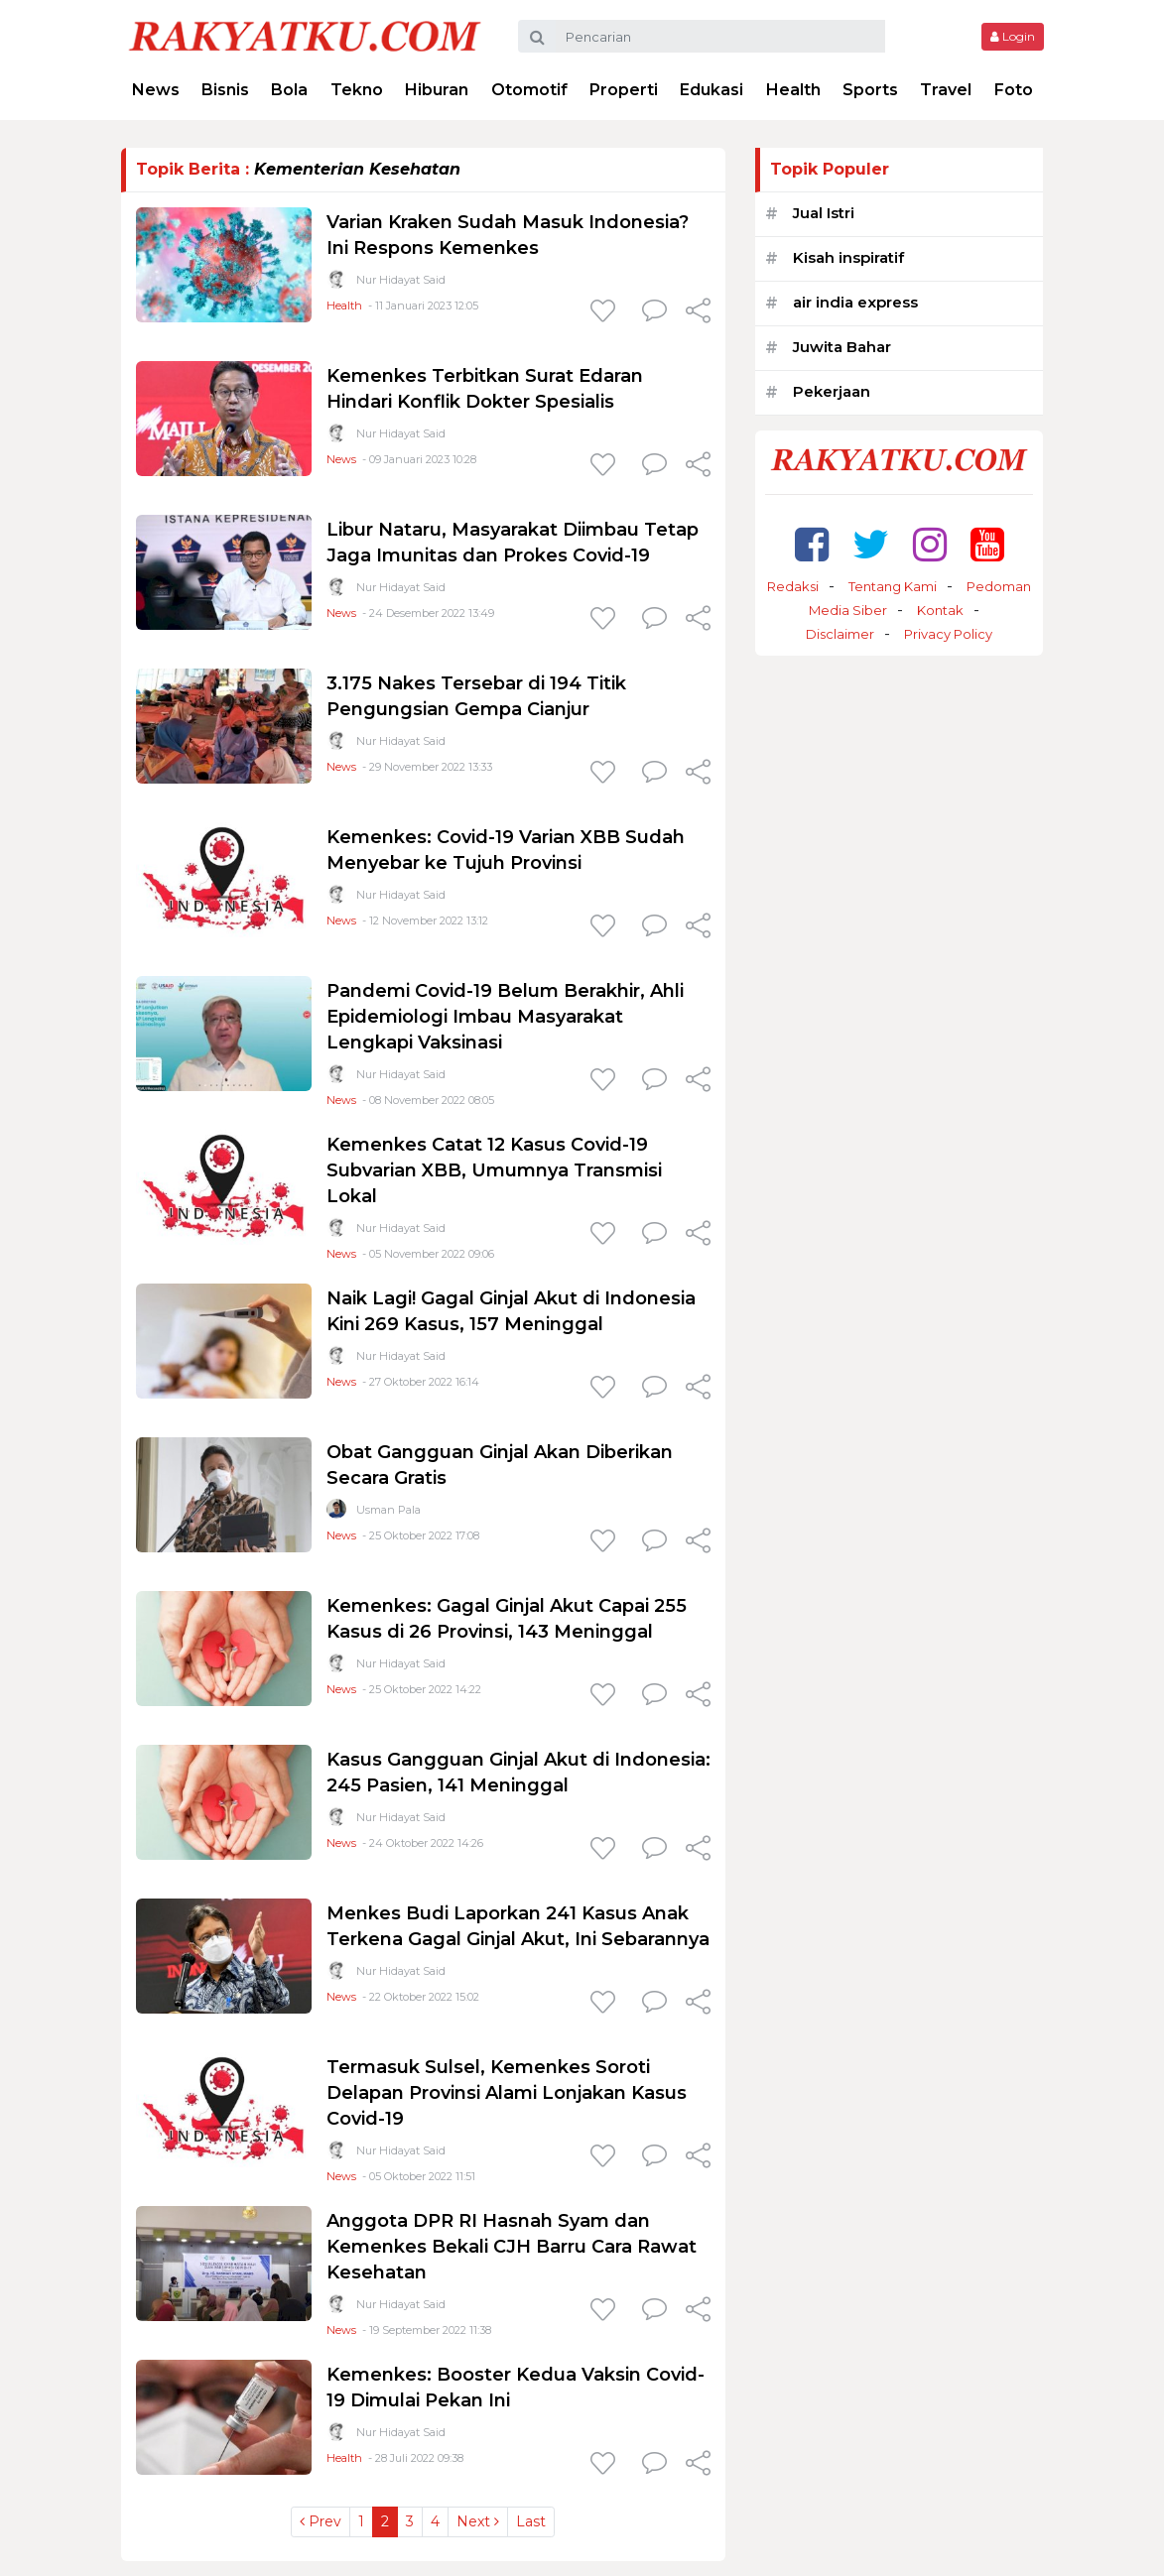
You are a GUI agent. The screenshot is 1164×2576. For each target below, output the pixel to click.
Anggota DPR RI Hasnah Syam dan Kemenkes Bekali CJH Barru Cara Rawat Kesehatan (511, 2246)
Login (1012, 36)
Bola (289, 89)
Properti (623, 89)
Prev (320, 2521)
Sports (870, 89)
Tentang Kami (892, 586)
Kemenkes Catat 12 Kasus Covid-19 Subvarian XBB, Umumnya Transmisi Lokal (494, 1170)
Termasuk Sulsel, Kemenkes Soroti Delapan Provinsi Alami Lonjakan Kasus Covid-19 (506, 2093)
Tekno (356, 89)
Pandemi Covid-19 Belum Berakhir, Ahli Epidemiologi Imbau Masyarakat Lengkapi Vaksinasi (505, 1016)
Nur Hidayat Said (401, 280)
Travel (945, 89)
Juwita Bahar (842, 346)
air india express (855, 302)
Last (531, 2521)
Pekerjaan (831, 391)
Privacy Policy (948, 634)
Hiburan (436, 89)
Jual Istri (823, 212)
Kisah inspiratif (848, 257)
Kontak (940, 610)
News (156, 89)
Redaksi (793, 586)
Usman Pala (388, 1510)
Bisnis (225, 89)
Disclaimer (840, 634)
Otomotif (529, 89)
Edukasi (711, 89)
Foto (1013, 89)
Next (477, 2521)
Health (793, 89)
